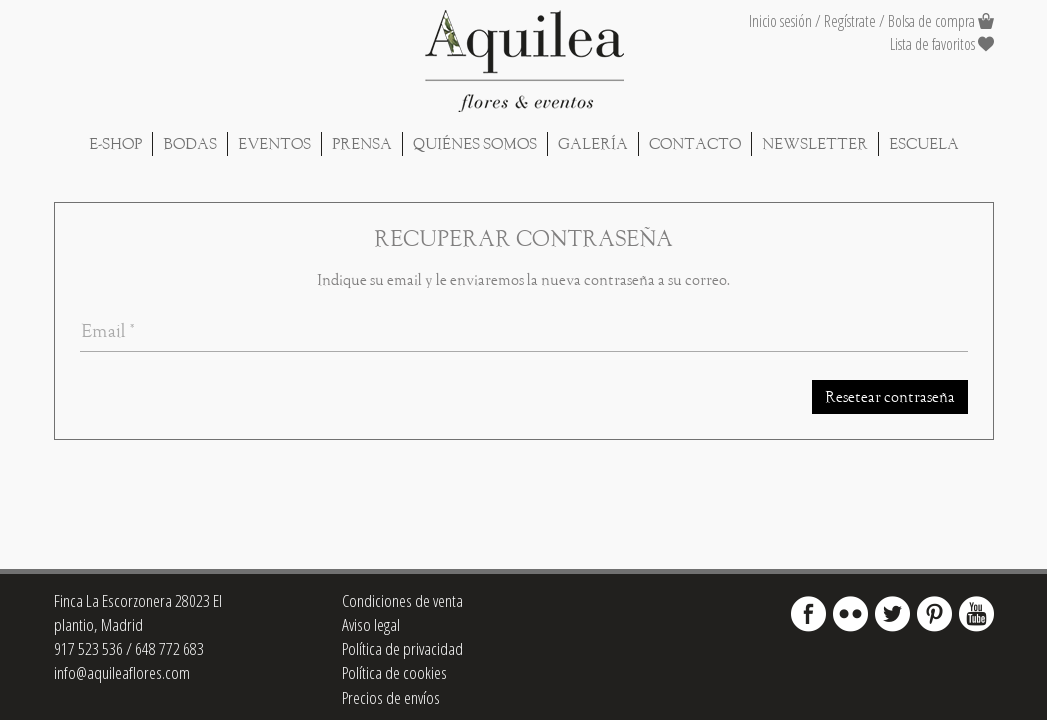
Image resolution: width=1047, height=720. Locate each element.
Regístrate (850, 21)
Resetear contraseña (890, 397)
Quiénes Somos (475, 144)
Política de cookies (394, 672)
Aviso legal (371, 624)
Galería (593, 144)
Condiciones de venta (402, 600)
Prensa (362, 144)
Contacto (695, 144)
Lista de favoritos (942, 44)
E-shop (115, 144)
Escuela (924, 144)
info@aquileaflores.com (122, 672)
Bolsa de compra (931, 21)
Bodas (190, 144)
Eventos (274, 144)
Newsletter (815, 144)
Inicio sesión (780, 21)
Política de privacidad (402, 648)
